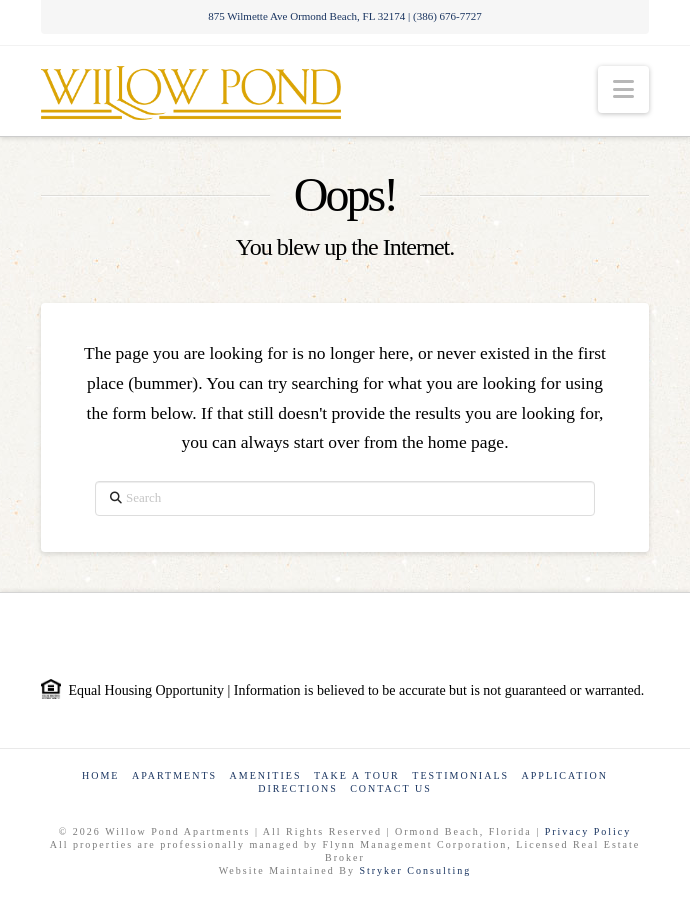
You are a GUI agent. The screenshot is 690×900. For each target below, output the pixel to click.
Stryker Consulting (415, 870)
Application (565, 775)
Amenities (266, 775)
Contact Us (391, 788)
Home (100, 775)
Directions (297, 788)
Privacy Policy (588, 831)
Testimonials (460, 775)
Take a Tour (357, 775)
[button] (623, 89)
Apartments (174, 775)
